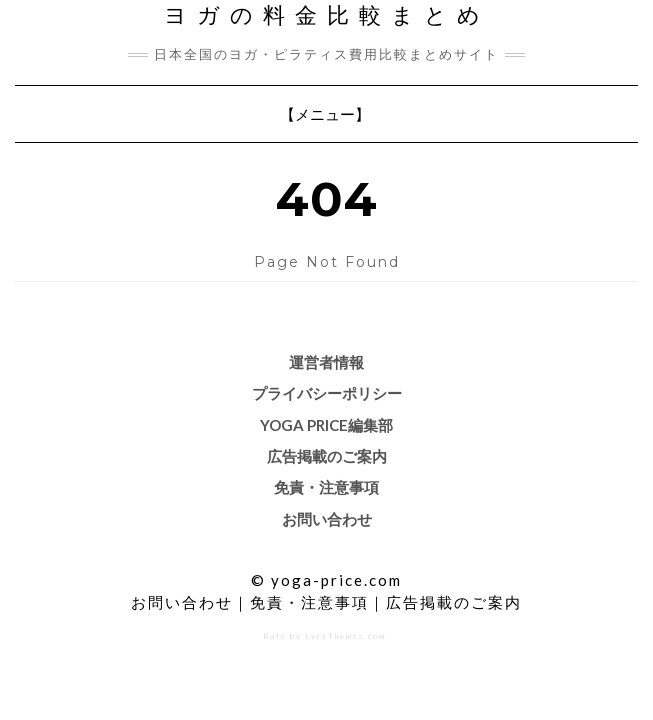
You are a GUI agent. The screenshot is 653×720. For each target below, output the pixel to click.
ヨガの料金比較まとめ (327, 15)
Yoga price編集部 (326, 425)
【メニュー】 (326, 118)
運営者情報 (326, 362)
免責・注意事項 (326, 487)
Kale (275, 636)
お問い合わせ (327, 519)
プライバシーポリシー (327, 393)
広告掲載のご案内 (327, 456)
